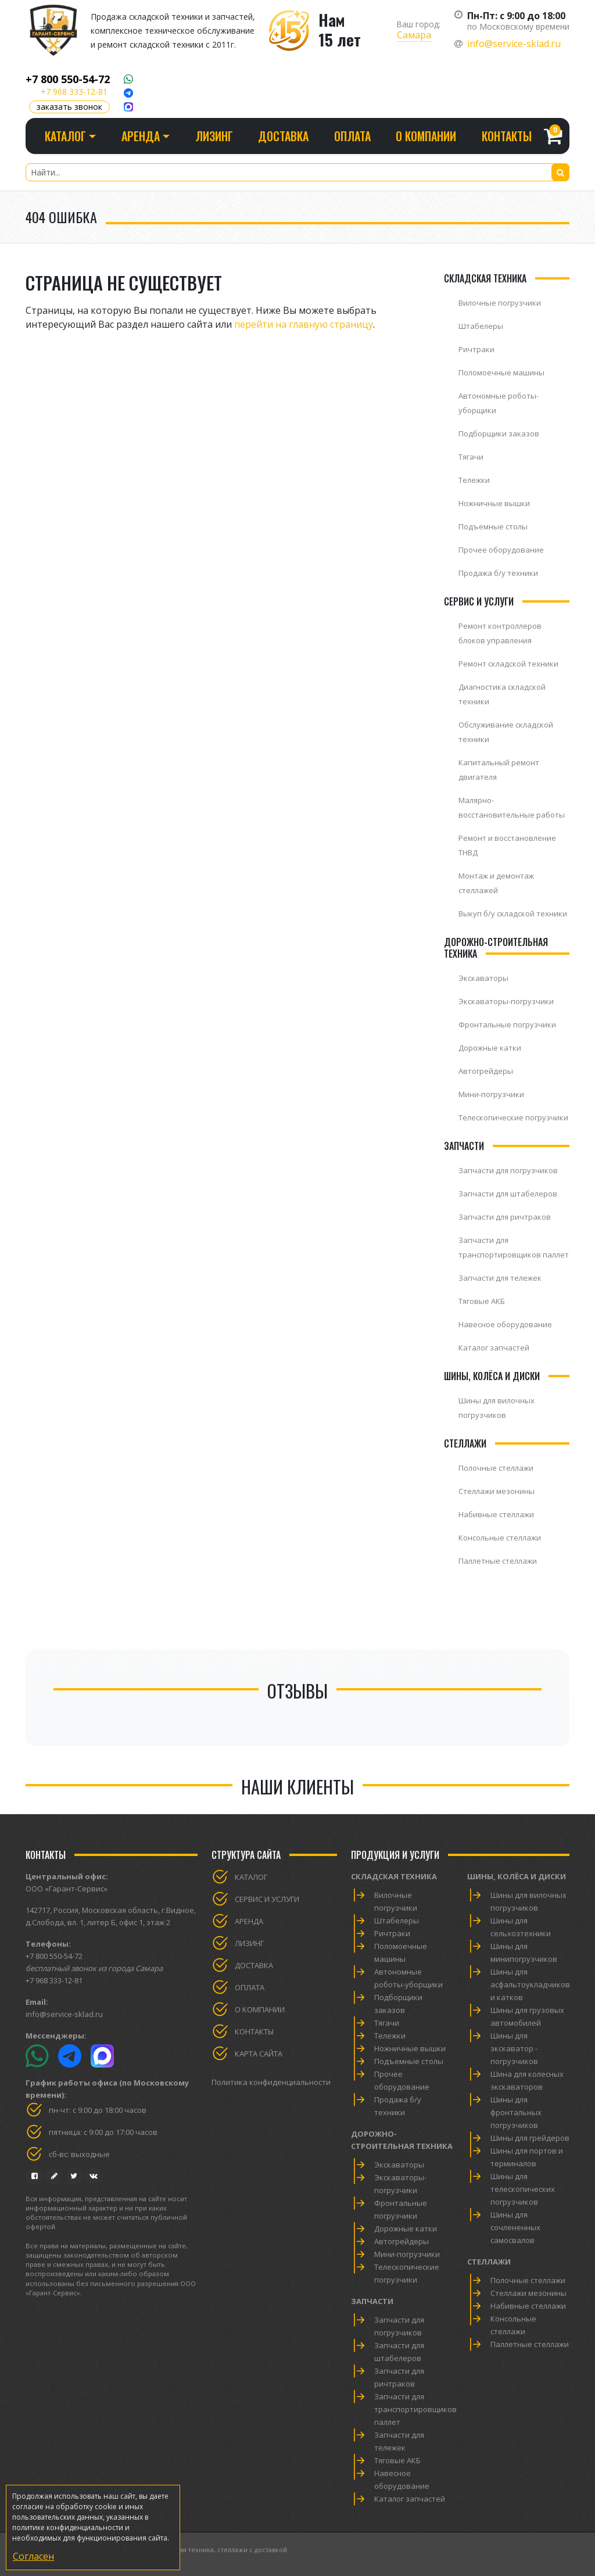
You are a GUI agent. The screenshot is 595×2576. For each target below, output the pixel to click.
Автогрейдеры (485, 1071)
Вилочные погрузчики (499, 303)
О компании (426, 136)
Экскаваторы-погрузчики (506, 1001)
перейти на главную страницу (303, 324)
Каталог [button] (65, 136)
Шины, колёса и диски (516, 1876)
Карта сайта (258, 2053)
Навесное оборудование (505, 1324)
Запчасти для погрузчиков (508, 1170)
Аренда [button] (140, 136)
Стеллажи (489, 2261)
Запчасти (372, 2301)
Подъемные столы (493, 526)
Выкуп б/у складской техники (512, 913)
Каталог (251, 1877)
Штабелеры (480, 326)
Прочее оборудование (501, 549)
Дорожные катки (489, 1047)
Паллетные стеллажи (497, 1561)
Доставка (283, 136)
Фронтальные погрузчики (507, 1024)
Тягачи (470, 457)
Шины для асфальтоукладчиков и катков (530, 1984)
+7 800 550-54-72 (68, 79)
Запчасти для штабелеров (507, 1193)
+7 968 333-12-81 (74, 91)
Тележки (474, 480)
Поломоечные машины (501, 372)
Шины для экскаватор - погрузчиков (514, 2048)
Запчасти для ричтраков (504, 1217)
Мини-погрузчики (491, 1094)
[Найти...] (297, 172)
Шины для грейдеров (529, 2138)
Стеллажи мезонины (496, 1491)
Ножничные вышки (494, 503)
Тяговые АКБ (481, 1301)
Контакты (507, 136)
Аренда (249, 1921)
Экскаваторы (483, 978)
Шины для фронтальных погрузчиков (516, 2112)
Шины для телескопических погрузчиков (522, 2189)
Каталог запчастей (493, 1347)
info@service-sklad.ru (514, 43)
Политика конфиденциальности (271, 2082)
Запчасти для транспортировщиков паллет (415, 2409)
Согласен (33, 2556)
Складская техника (394, 1876)
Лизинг (214, 136)
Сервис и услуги (267, 1899)
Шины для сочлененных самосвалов (515, 2227)
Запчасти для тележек (500, 1278)
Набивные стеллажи (496, 1514)
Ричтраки (476, 349)
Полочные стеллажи (495, 1468)
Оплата (352, 136)
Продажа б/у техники (498, 573)
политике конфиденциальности (67, 2527)
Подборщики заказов (498, 433)
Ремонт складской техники (508, 663)
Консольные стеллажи (499, 1537)
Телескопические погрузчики (513, 1117)
